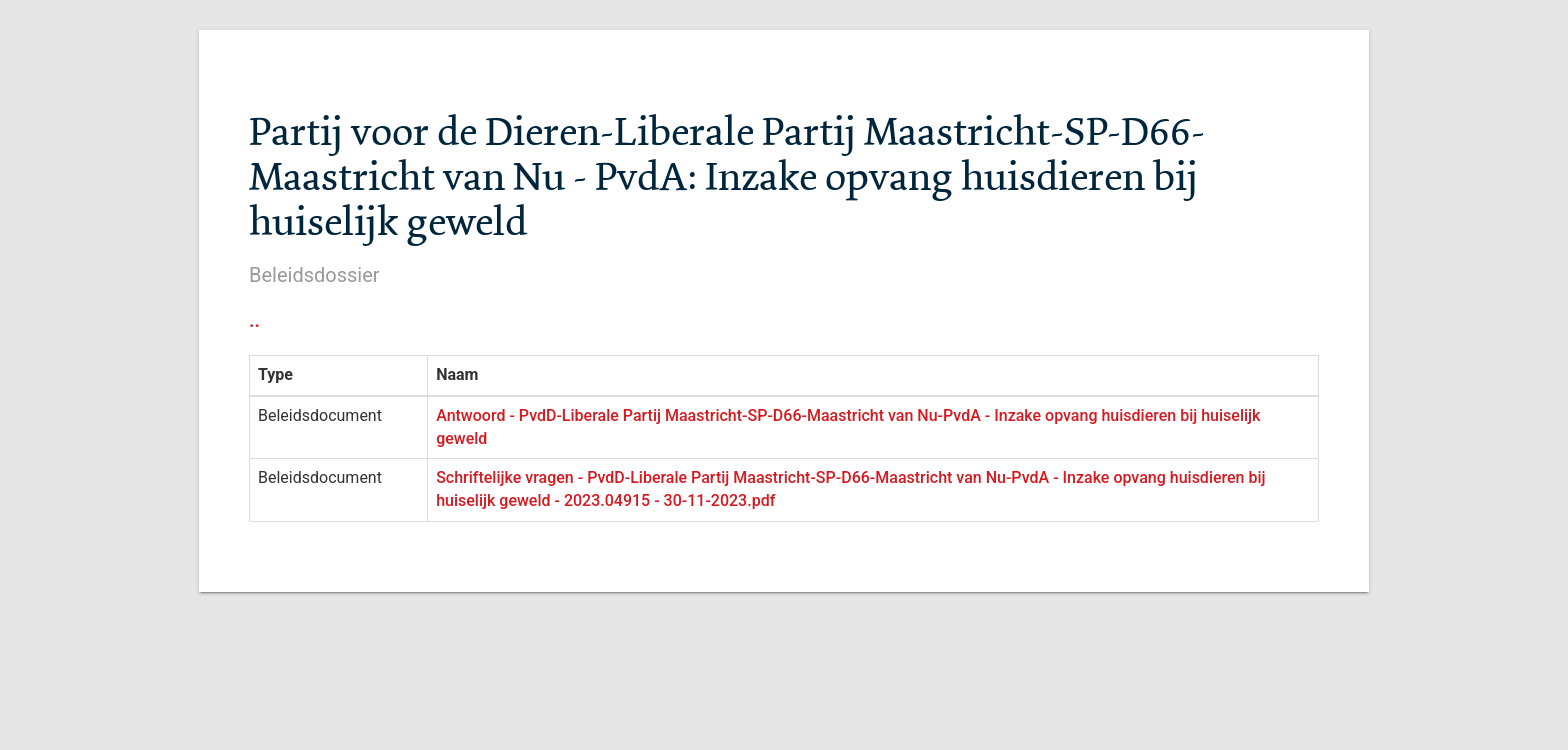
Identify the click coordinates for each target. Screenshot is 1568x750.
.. (254, 320)
